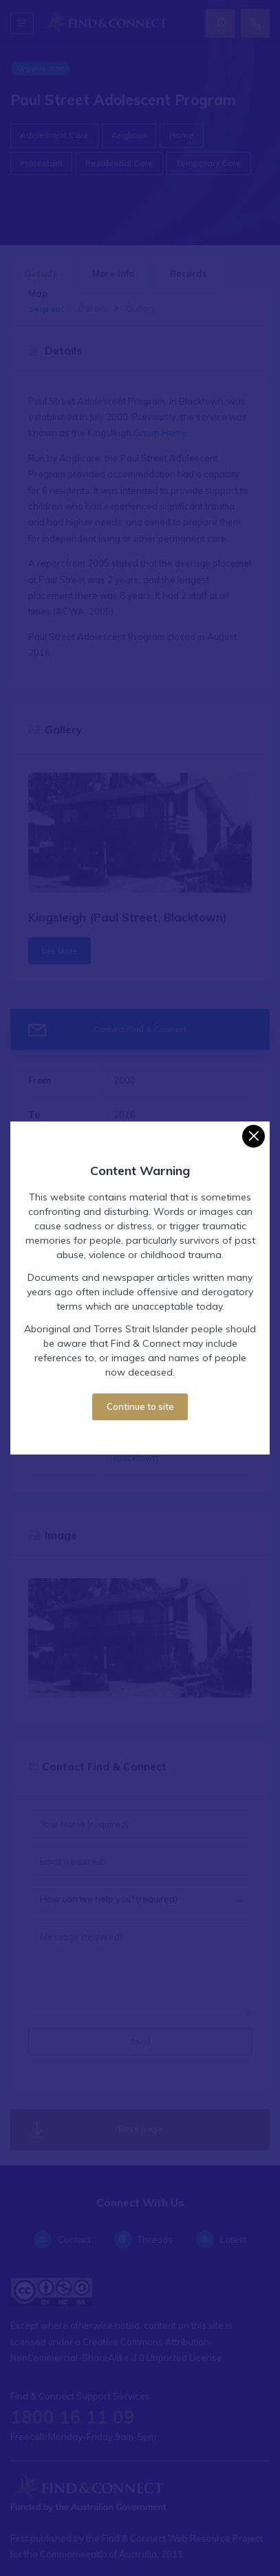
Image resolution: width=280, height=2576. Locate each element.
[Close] (253, 1136)
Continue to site (140, 1406)
